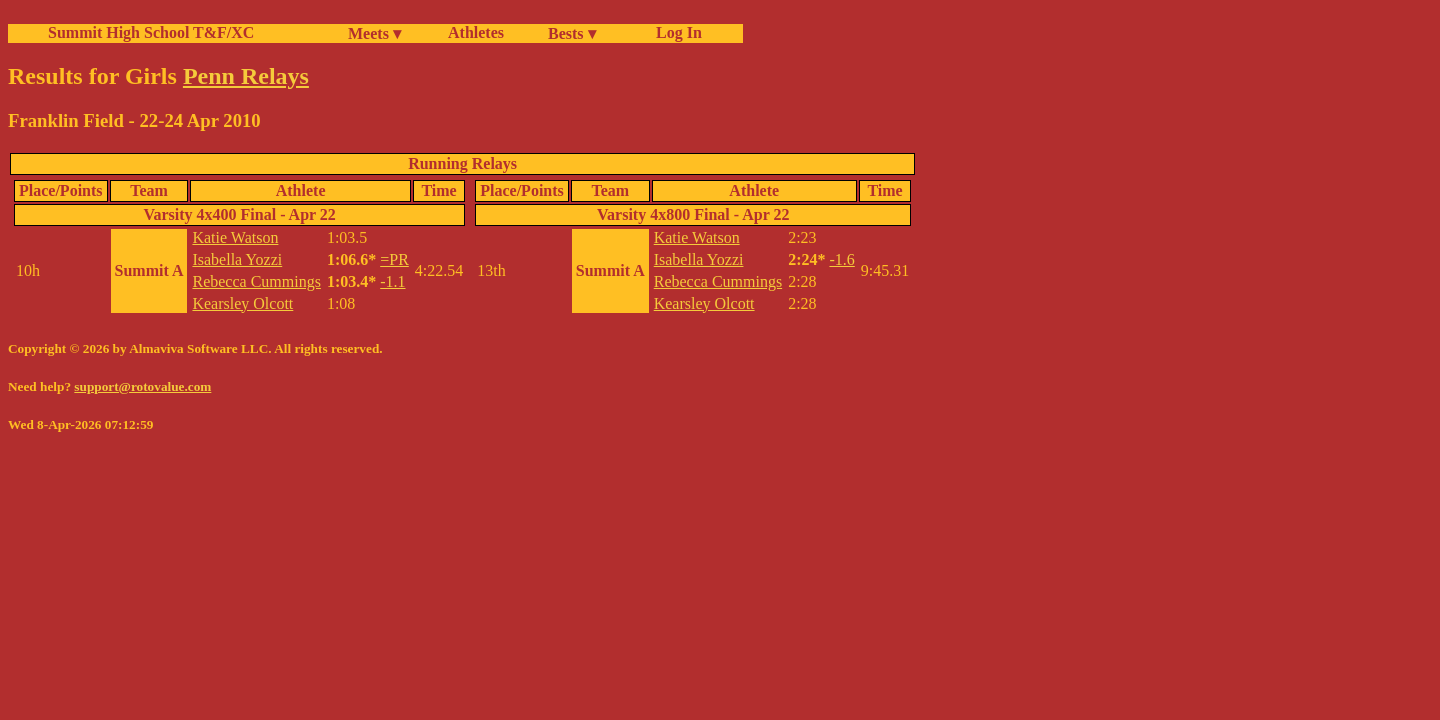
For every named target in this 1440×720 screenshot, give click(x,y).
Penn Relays (246, 76)
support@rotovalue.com (142, 386)
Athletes (476, 32)
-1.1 (392, 281)
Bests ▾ (572, 33)
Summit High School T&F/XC (151, 32)
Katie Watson (235, 237)
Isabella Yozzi (237, 259)
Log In (675, 32)
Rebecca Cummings (256, 281)
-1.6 (841, 259)
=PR (394, 259)
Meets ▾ (374, 33)
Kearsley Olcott (242, 303)
